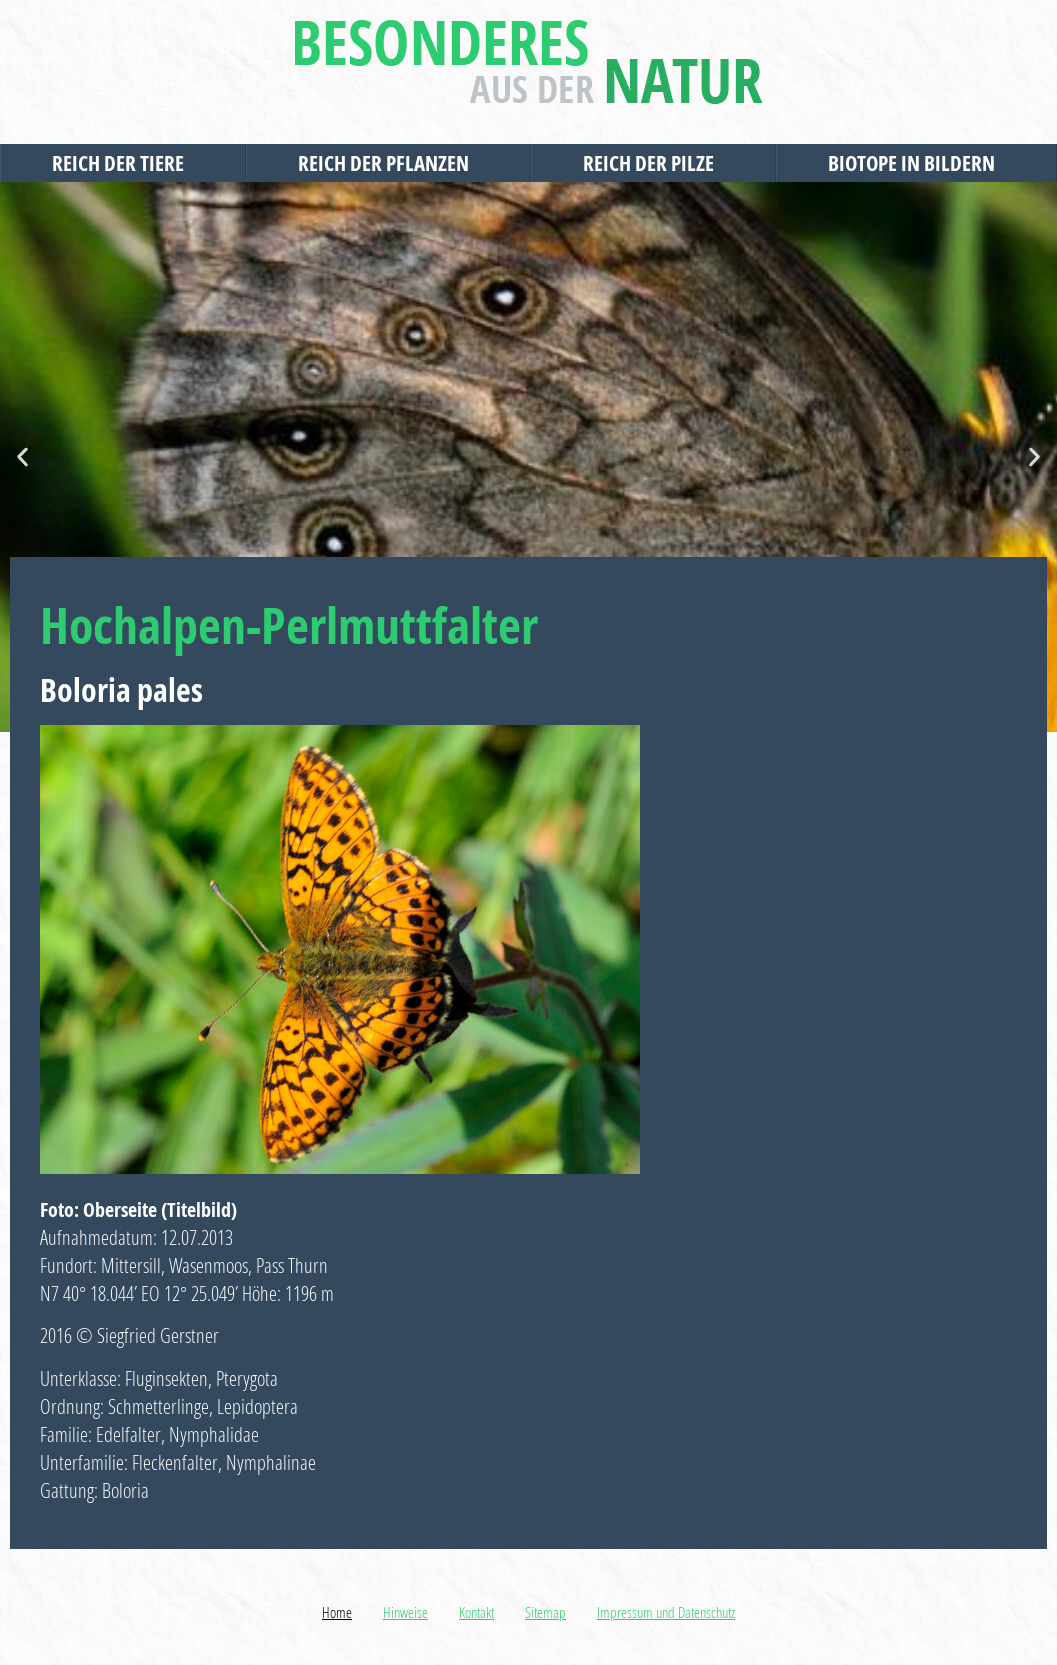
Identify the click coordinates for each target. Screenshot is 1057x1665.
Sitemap (545, 1612)
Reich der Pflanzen (388, 163)
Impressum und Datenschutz (666, 1612)
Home (337, 1612)
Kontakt (476, 1612)
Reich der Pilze (653, 163)
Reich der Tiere (123, 163)
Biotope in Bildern (916, 163)
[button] (22, 457)
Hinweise (405, 1612)
